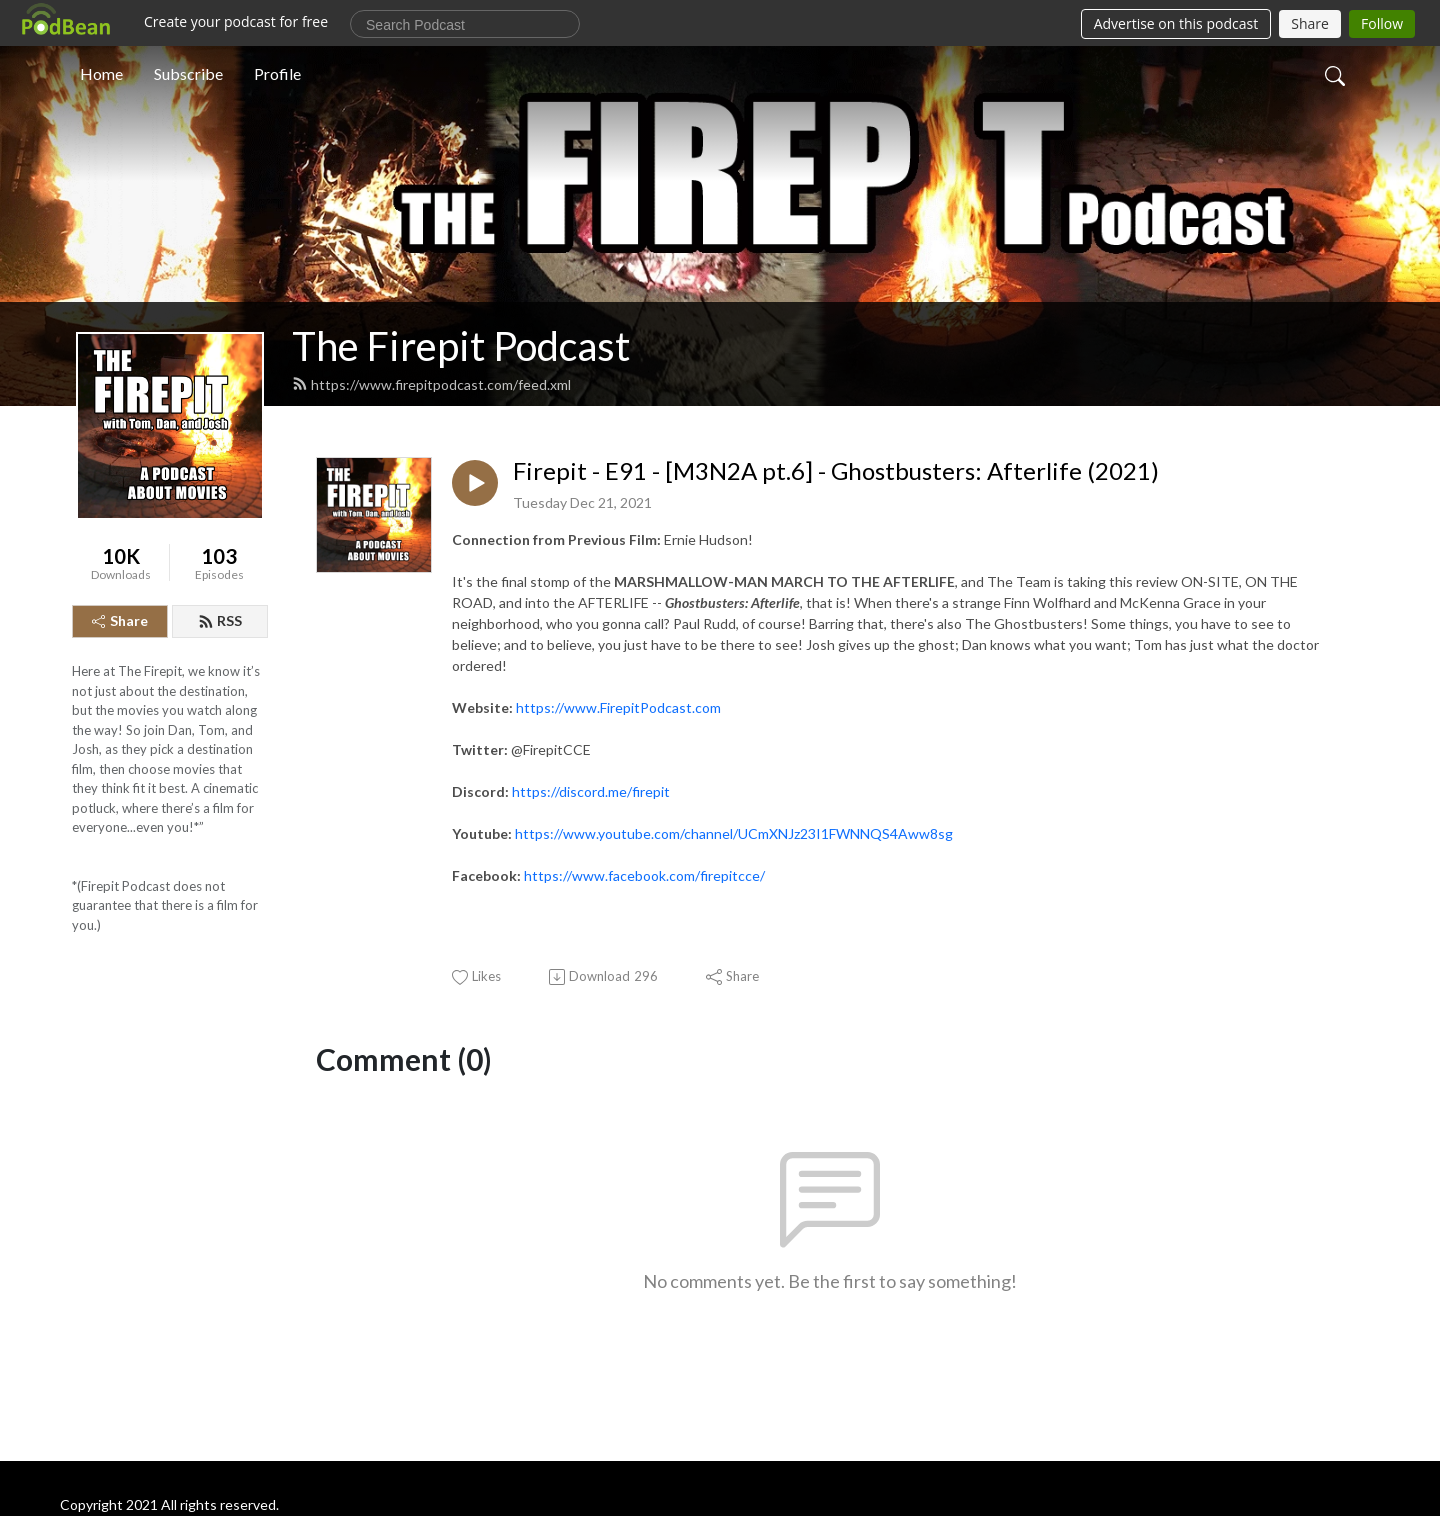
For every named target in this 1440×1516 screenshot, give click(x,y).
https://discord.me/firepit (591, 791)
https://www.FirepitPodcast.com (618, 707)
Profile (277, 73)
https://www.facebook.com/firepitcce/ (644, 875)
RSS (220, 620)
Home (101, 73)
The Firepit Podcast (461, 346)
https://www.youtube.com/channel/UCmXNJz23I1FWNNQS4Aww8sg (734, 833)
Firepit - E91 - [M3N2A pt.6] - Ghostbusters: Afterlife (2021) (836, 471)
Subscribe (188, 73)
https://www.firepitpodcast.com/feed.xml (431, 384)
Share (120, 620)
